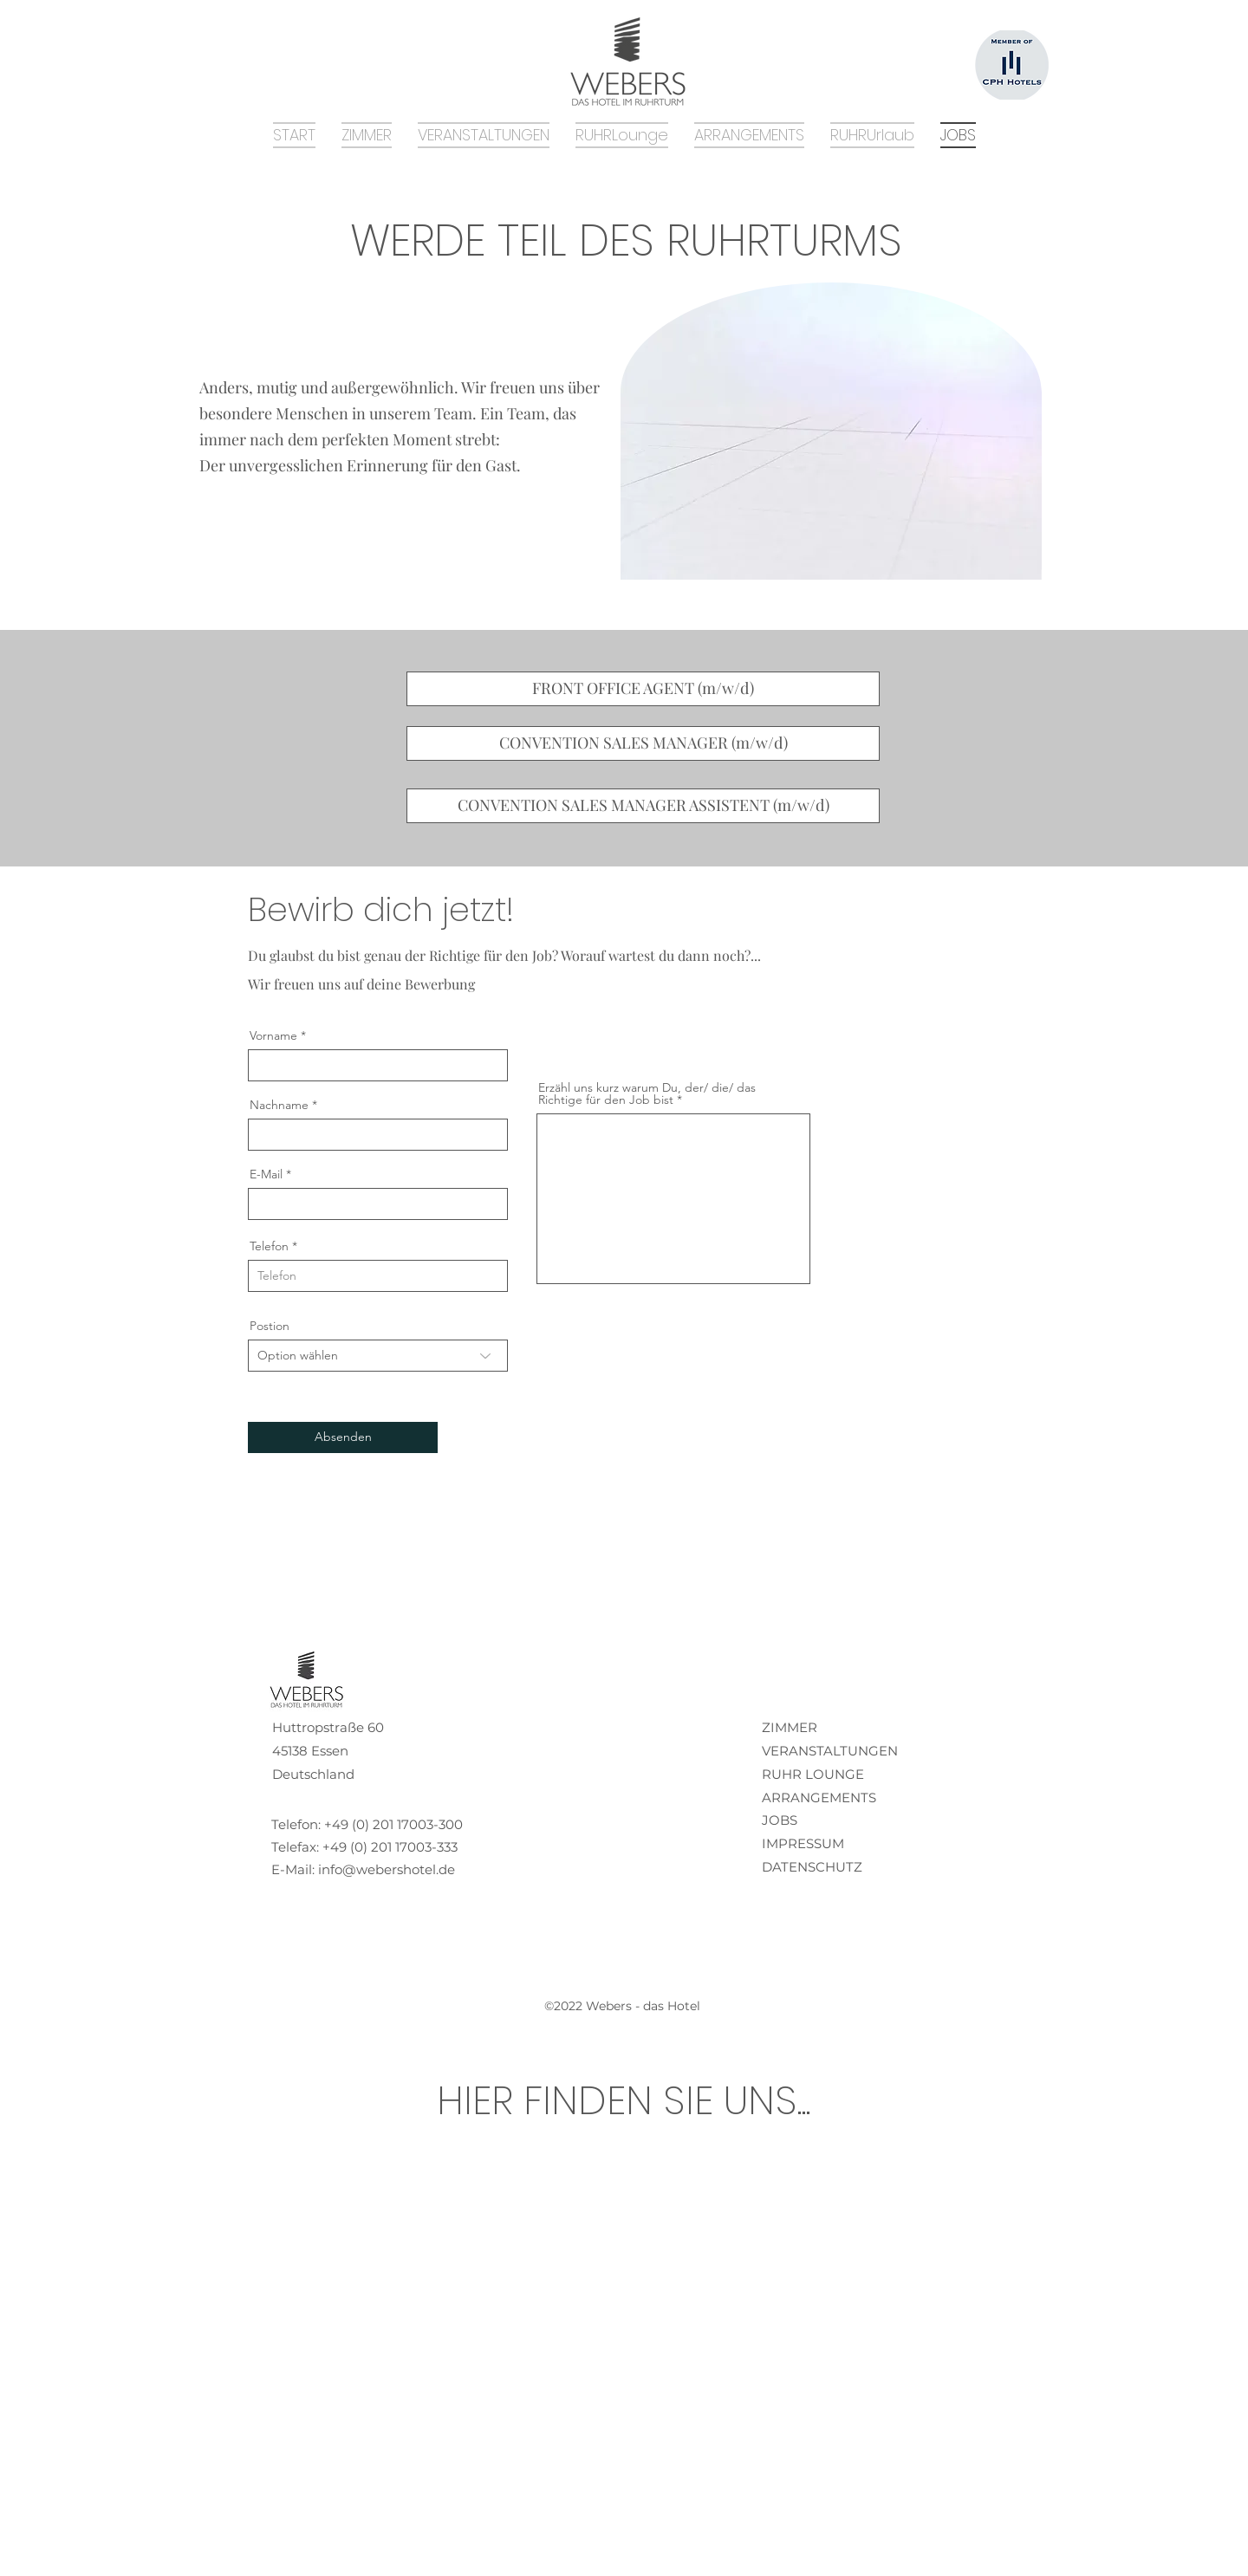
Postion (269, 1326)
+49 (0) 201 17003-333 (390, 1847)
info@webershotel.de (386, 1869)
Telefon (269, 1246)
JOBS (779, 1820)
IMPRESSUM (803, 1843)
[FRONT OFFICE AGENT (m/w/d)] (643, 689)
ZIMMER (789, 1727)
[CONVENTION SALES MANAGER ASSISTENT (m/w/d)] (643, 805)
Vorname (273, 1035)
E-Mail (266, 1174)
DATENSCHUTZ (812, 1867)
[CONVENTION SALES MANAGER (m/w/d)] (643, 743)
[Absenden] (343, 1437)
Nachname (279, 1105)
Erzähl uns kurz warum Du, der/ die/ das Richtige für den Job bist (647, 1093)
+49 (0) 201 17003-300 (393, 1824)
